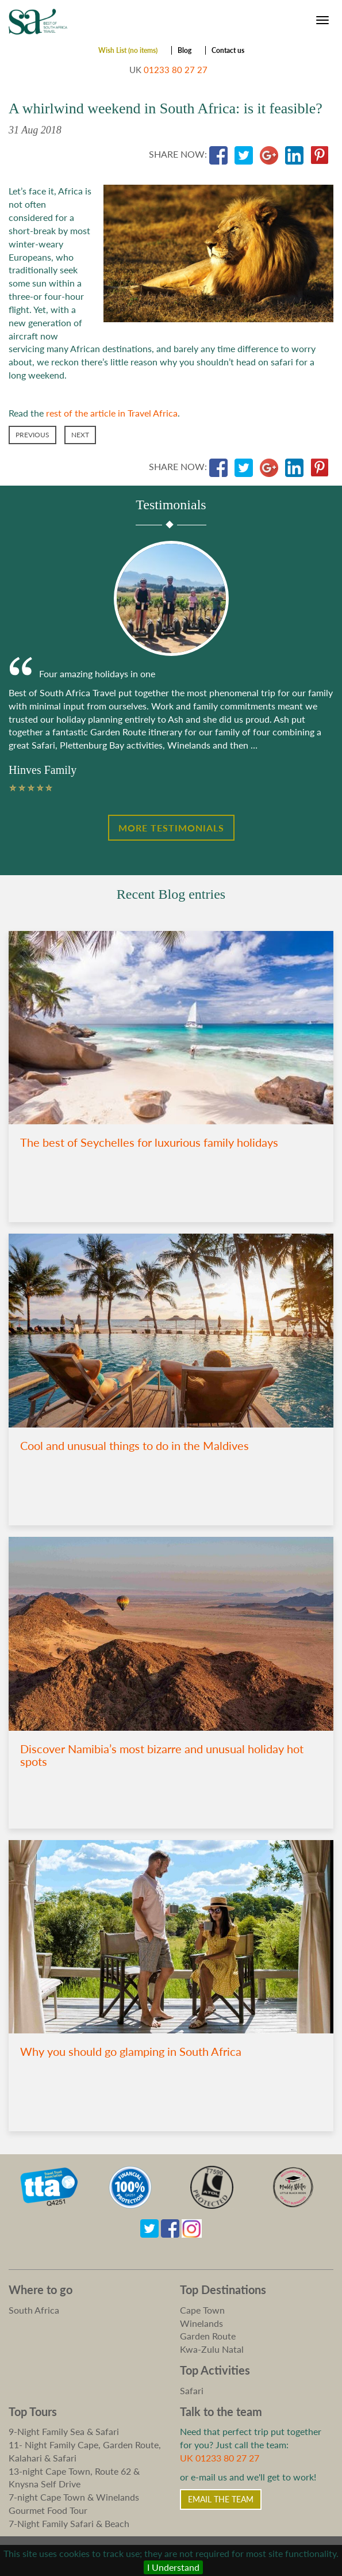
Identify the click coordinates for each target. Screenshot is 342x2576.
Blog (184, 50)
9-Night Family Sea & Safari (64, 2431)
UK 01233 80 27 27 (219, 2457)
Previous (32, 434)
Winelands (201, 2323)
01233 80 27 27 (175, 69)
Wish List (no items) (127, 50)
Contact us (228, 50)
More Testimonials (171, 827)
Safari (191, 2390)
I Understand (173, 2567)
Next (80, 434)
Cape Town (202, 2309)
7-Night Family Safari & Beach (69, 2523)
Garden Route (208, 2335)
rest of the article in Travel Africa (112, 412)
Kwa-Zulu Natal (212, 2349)
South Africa (34, 2309)
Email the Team (220, 2499)
